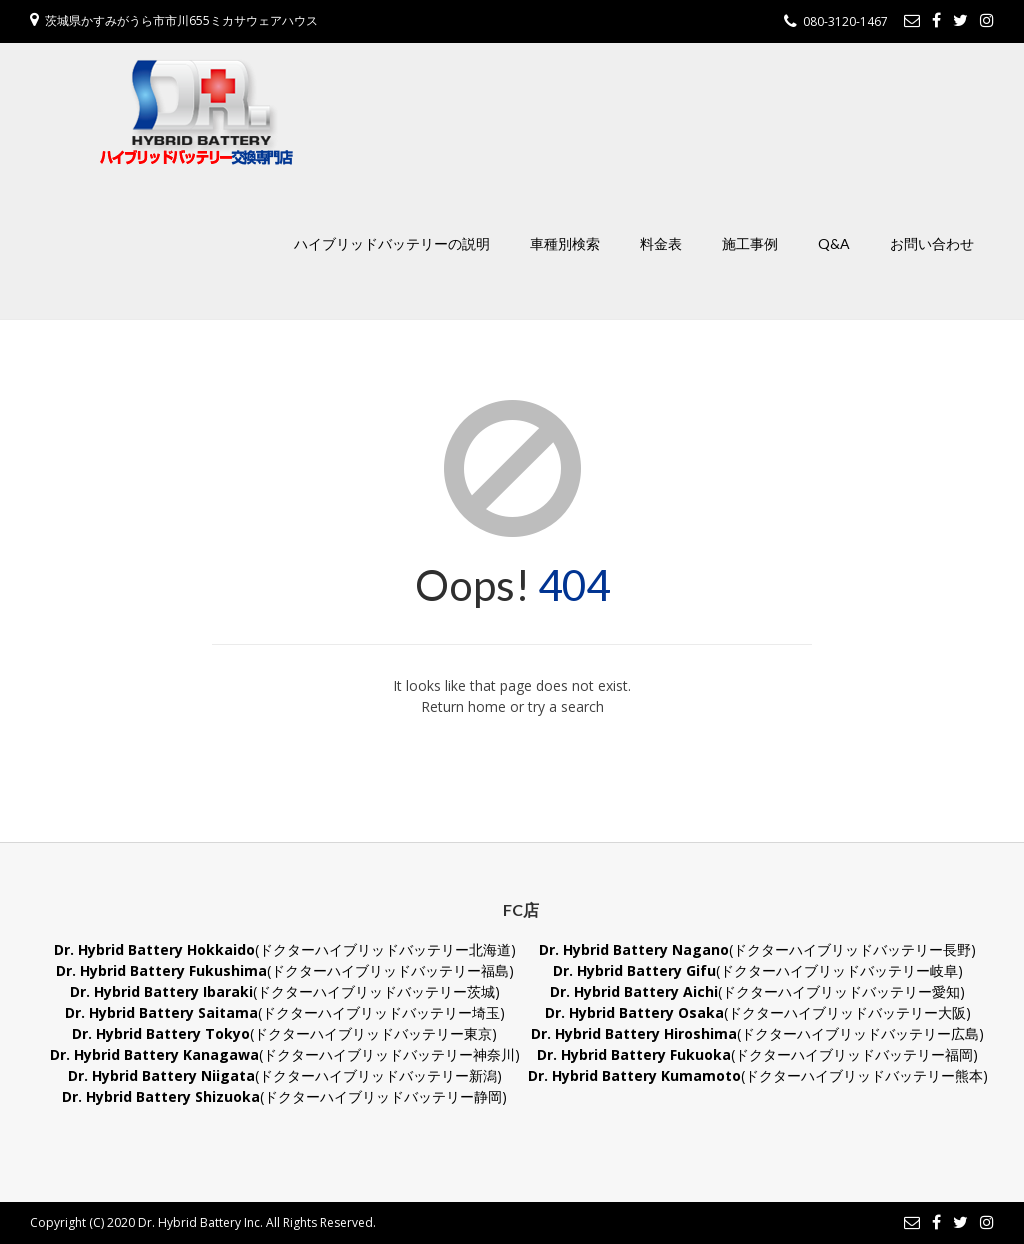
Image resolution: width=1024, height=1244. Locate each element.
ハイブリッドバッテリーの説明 (392, 243)
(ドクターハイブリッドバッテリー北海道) (285, 949)
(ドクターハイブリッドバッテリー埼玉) (285, 1012)
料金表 (661, 243)
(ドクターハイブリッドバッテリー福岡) (757, 1054)
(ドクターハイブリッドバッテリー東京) (284, 1033)
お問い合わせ (932, 243)
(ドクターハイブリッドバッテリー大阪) (758, 1012)
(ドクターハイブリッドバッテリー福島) (285, 970)
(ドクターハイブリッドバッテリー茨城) (285, 991)
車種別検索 (565, 243)
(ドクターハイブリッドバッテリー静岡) (284, 1096)
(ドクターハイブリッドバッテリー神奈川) (285, 1054)
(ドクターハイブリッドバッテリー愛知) (757, 991)
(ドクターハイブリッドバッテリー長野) (757, 949)
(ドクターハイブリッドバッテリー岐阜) (758, 970)
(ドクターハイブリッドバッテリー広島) (757, 1033)
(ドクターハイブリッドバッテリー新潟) (285, 1075)
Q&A (834, 243)
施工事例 (750, 243)
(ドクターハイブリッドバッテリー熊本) (758, 1075)
